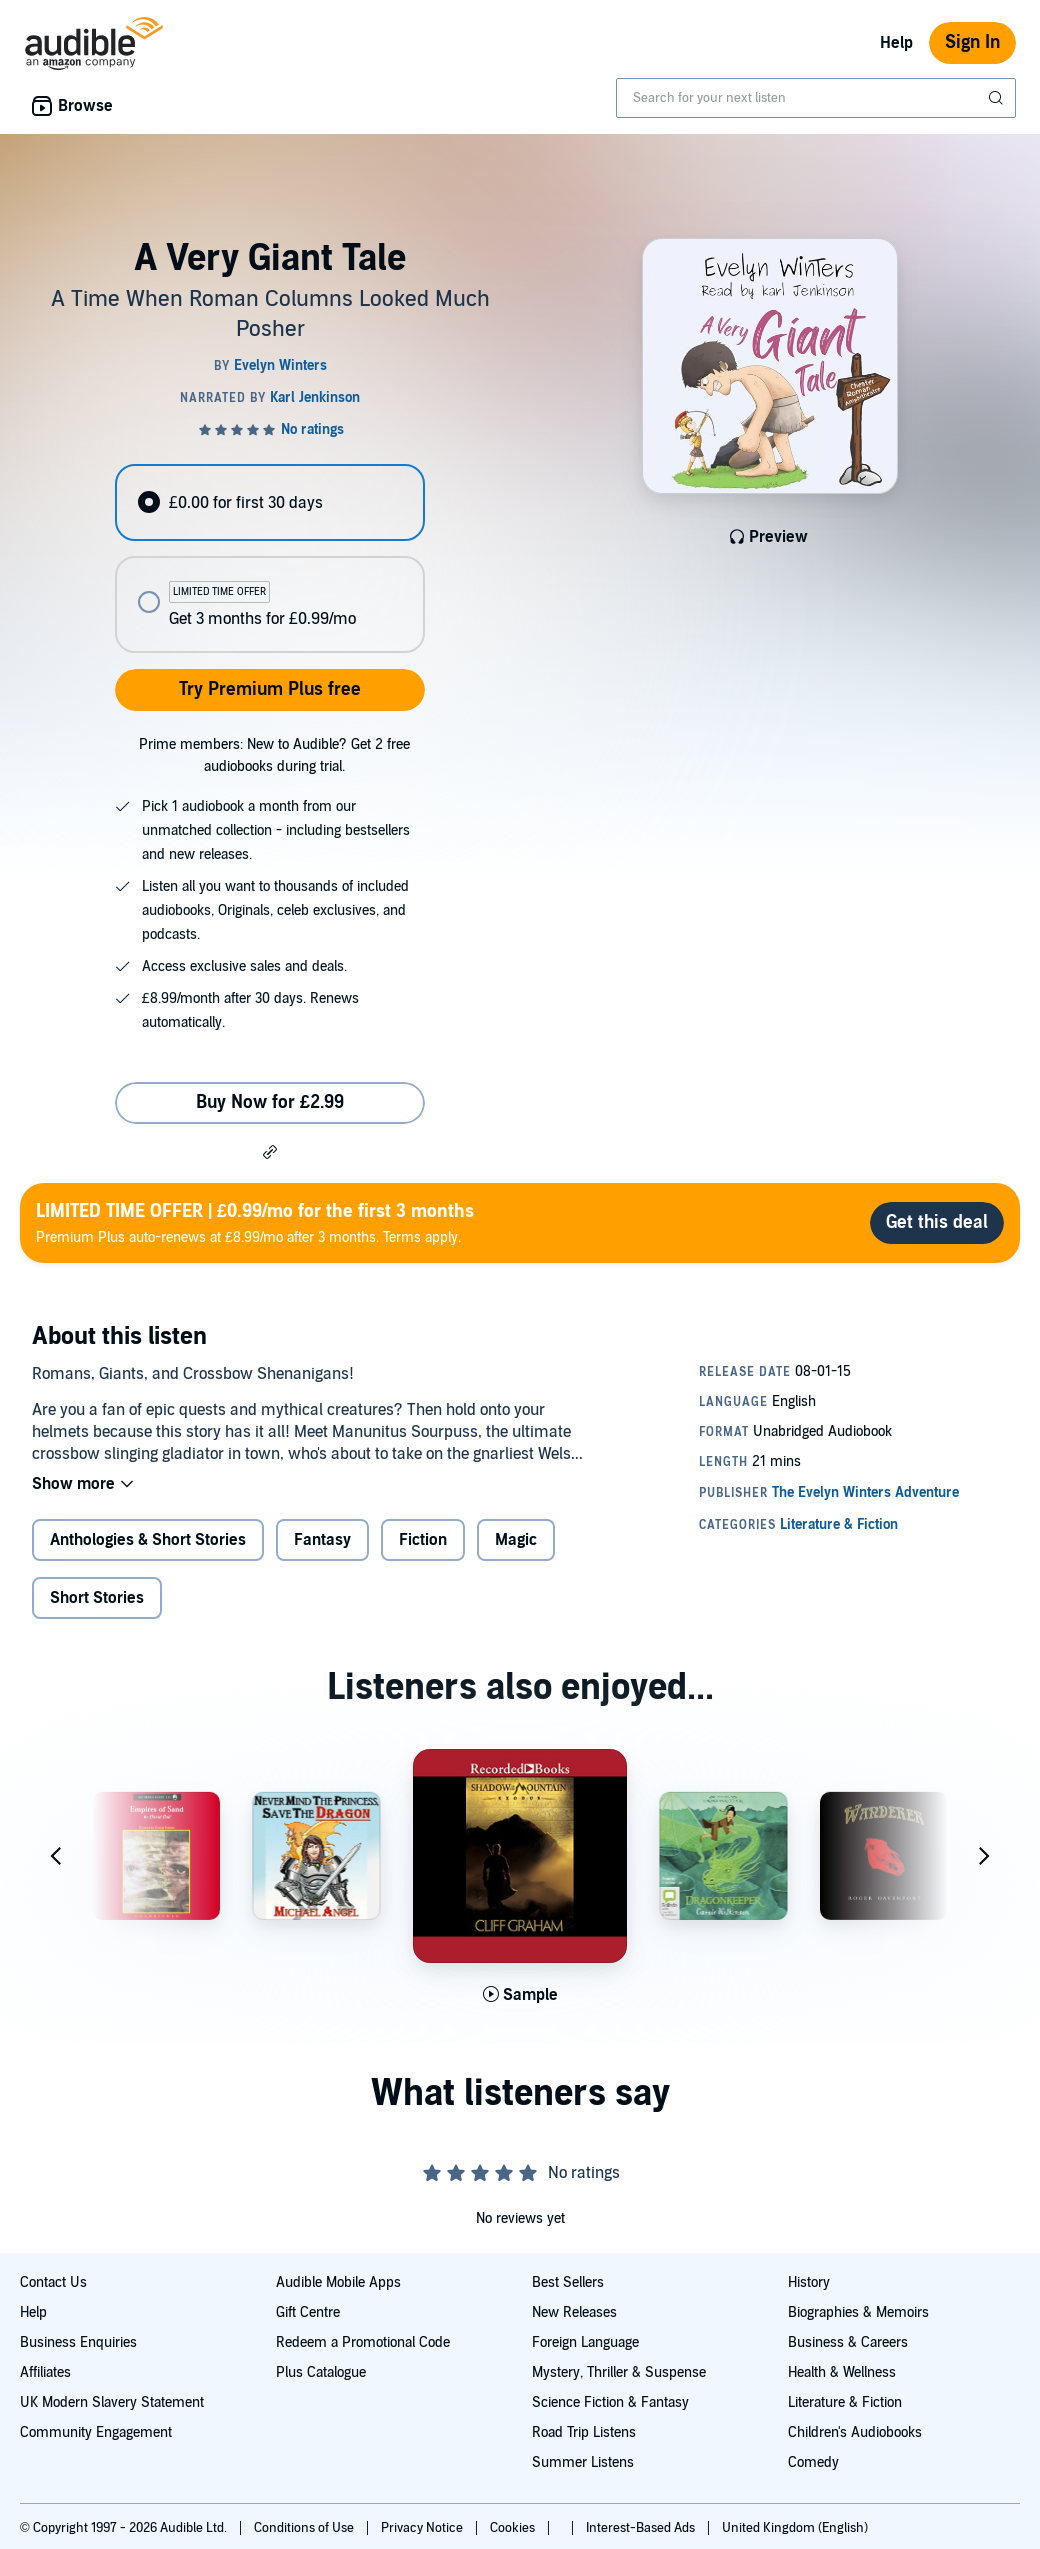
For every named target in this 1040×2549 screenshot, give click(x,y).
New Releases (574, 2312)
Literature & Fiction (845, 2402)
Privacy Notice (423, 2528)
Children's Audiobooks (855, 2432)
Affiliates (45, 2372)
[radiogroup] (269, 558)
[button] (270, 1151)
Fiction (423, 1540)
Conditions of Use (305, 2528)
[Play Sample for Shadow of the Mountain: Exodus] (520, 1995)
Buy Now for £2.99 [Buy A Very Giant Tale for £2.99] (270, 1102)
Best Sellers (568, 2282)
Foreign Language (585, 2342)
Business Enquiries (78, 2342)
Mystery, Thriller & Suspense (619, 2372)
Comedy (813, 2462)
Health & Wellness (842, 2372)
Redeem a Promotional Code (363, 2342)
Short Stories (97, 1598)
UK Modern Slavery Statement (112, 2402)
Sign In (972, 42)
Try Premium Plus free (270, 689)
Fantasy (322, 1540)
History (809, 2282)
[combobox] (816, 98)
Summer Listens (583, 2462)
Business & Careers (848, 2342)
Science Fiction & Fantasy (610, 2402)
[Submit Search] (998, 98)
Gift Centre (308, 2312)
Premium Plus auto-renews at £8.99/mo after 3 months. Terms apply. (255, 1222)
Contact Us (53, 2282)
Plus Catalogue (321, 2372)
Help (896, 43)
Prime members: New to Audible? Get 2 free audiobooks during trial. (274, 755)
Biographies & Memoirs (858, 2312)
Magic (516, 1540)
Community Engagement (96, 2432)
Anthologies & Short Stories (148, 1540)
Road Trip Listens (584, 2432)
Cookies (514, 2528)
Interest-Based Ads (642, 2528)
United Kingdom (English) (795, 2528)
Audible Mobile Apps (338, 2282)
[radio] (269, 502)
